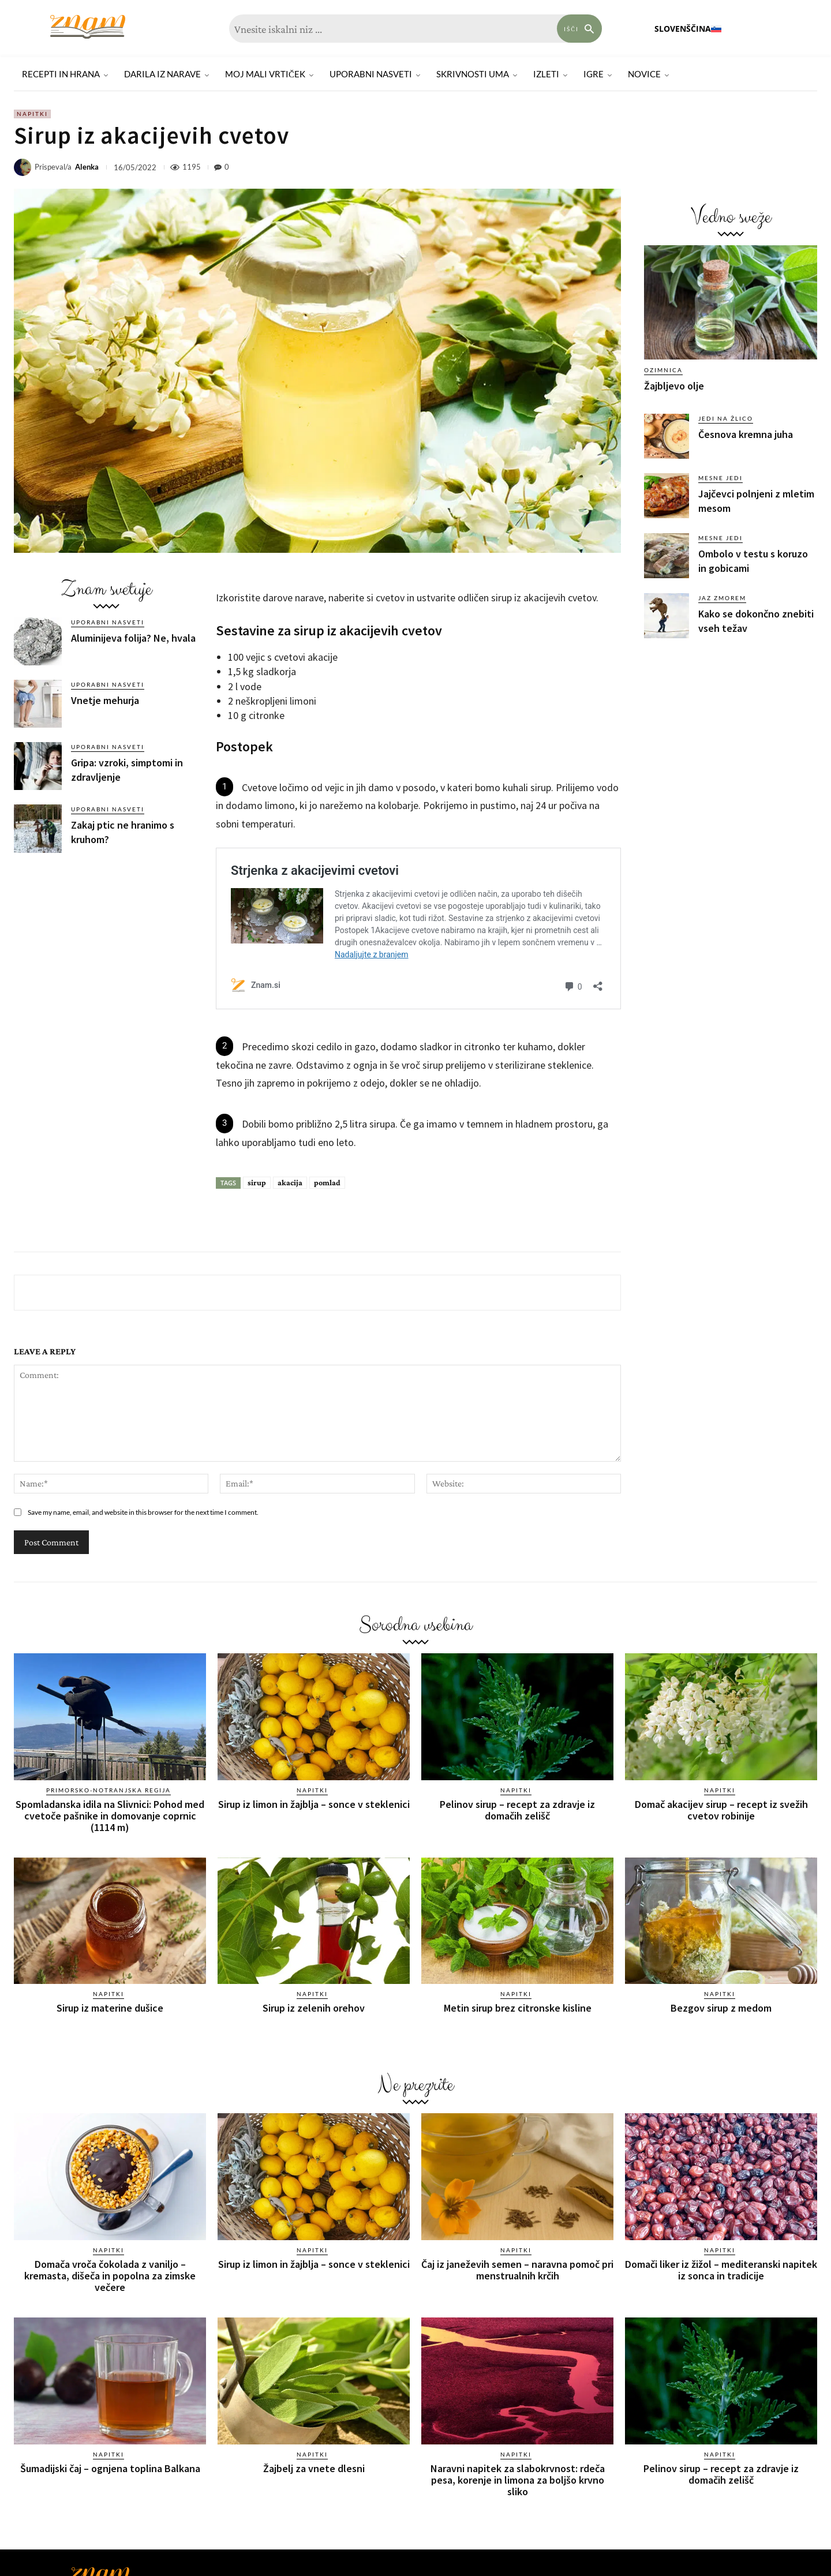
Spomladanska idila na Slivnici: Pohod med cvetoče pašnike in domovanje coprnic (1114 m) (110, 1816)
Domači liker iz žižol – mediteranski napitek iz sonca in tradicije (721, 2269)
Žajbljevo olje (674, 385)
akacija (290, 1182)
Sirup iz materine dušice (110, 2008)
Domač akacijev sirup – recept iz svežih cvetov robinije (721, 1810)
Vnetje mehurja (105, 700)
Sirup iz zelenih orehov (314, 2008)
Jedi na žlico (725, 418)
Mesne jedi (720, 477)
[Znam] (87, 27)
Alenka (87, 167)
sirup (257, 1182)
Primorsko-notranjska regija (108, 1790)
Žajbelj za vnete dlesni (314, 2468)
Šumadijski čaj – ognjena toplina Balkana (110, 2468)
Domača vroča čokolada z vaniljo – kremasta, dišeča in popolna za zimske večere (110, 2275)
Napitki (32, 114)
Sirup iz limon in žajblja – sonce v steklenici (314, 1804)
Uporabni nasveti (107, 622)
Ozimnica (663, 369)
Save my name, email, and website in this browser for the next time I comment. (143, 1512)
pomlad (327, 1182)
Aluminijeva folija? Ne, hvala (133, 638)
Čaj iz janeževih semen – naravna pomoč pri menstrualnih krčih (517, 2269)
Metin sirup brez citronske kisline (518, 2008)
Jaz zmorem (722, 597)
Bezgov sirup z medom (721, 2008)
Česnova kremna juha (745, 434)
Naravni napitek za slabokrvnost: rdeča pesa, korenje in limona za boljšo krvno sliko (518, 2480)
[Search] (579, 28)
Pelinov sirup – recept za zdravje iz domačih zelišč (517, 1810)
